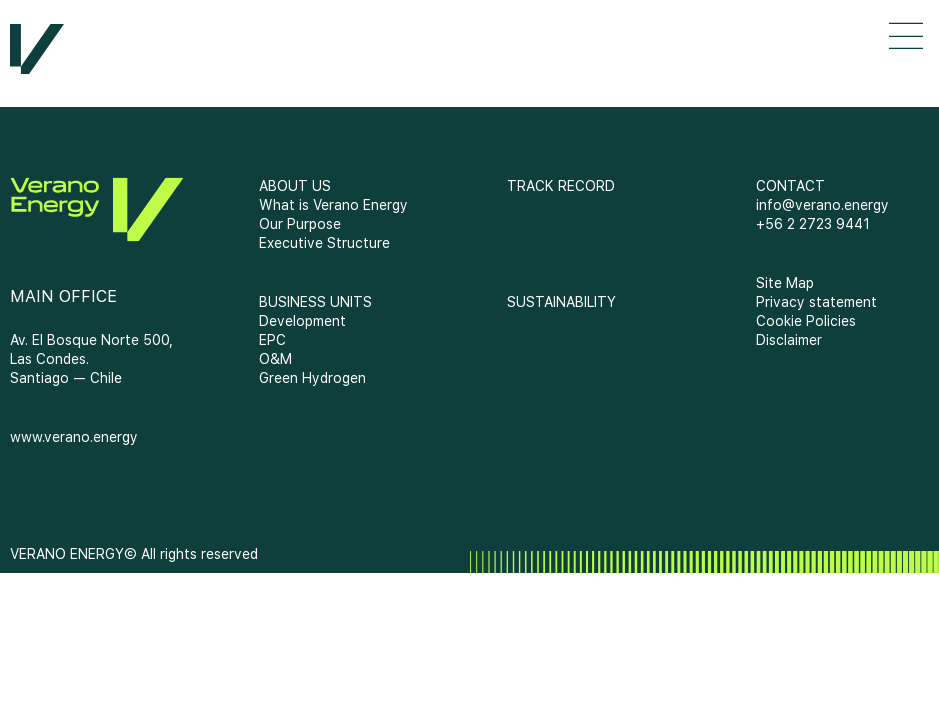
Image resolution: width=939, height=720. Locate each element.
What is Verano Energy (333, 205)
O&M (275, 359)
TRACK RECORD (561, 186)
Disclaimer (789, 340)
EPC (272, 340)
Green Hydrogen (312, 378)
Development (302, 321)
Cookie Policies (806, 321)
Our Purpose (300, 224)
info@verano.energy (822, 205)
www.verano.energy (74, 437)
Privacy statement (816, 302)
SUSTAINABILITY (561, 302)
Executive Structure (324, 243)
